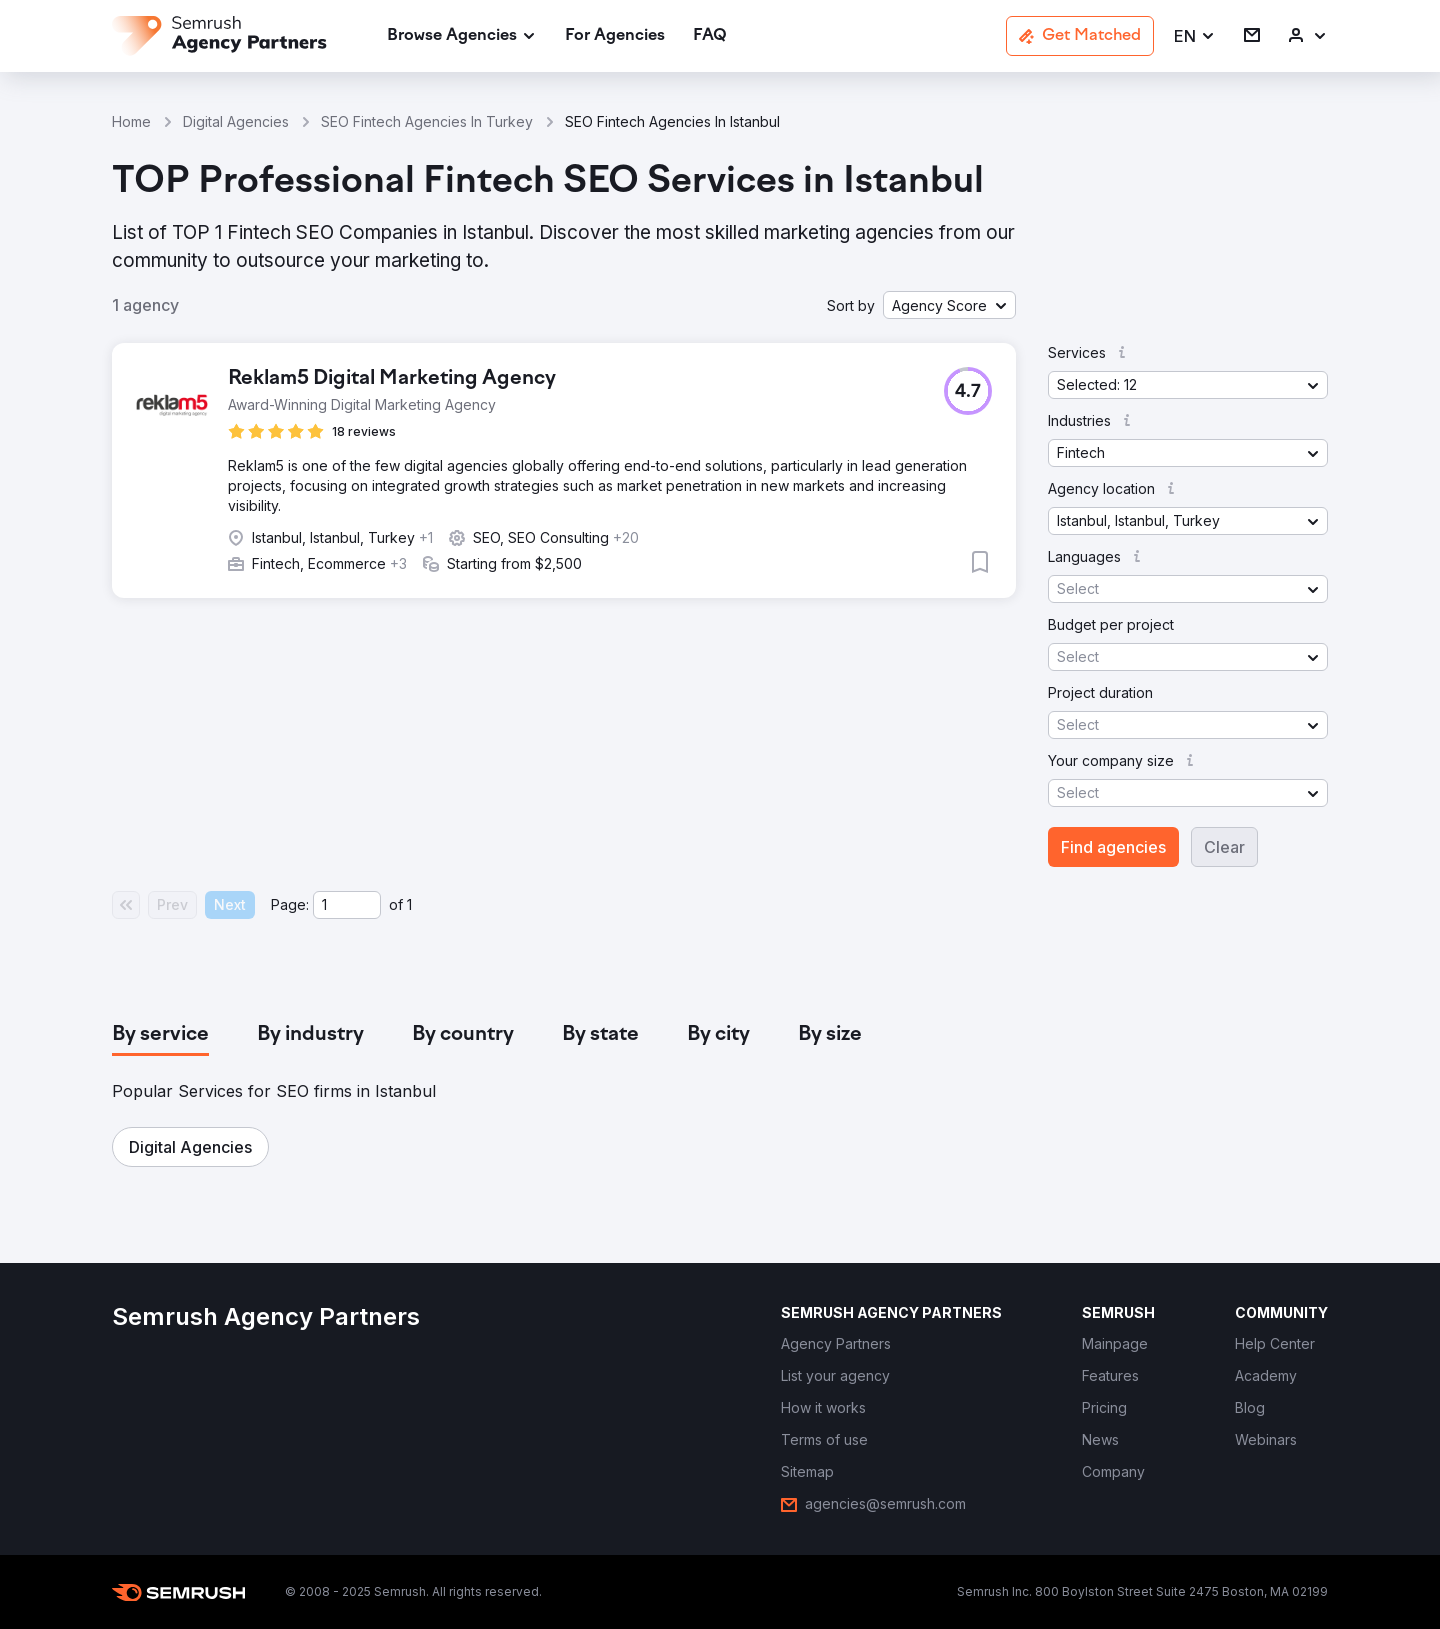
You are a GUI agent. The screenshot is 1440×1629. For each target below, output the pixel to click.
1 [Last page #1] (409, 904)
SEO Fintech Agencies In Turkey (427, 121)
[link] (615, 36)
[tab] (160, 1035)
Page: (290, 904)
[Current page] (347, 905)
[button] (1195, 36)
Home (131, 121)
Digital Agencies (236, 121)
